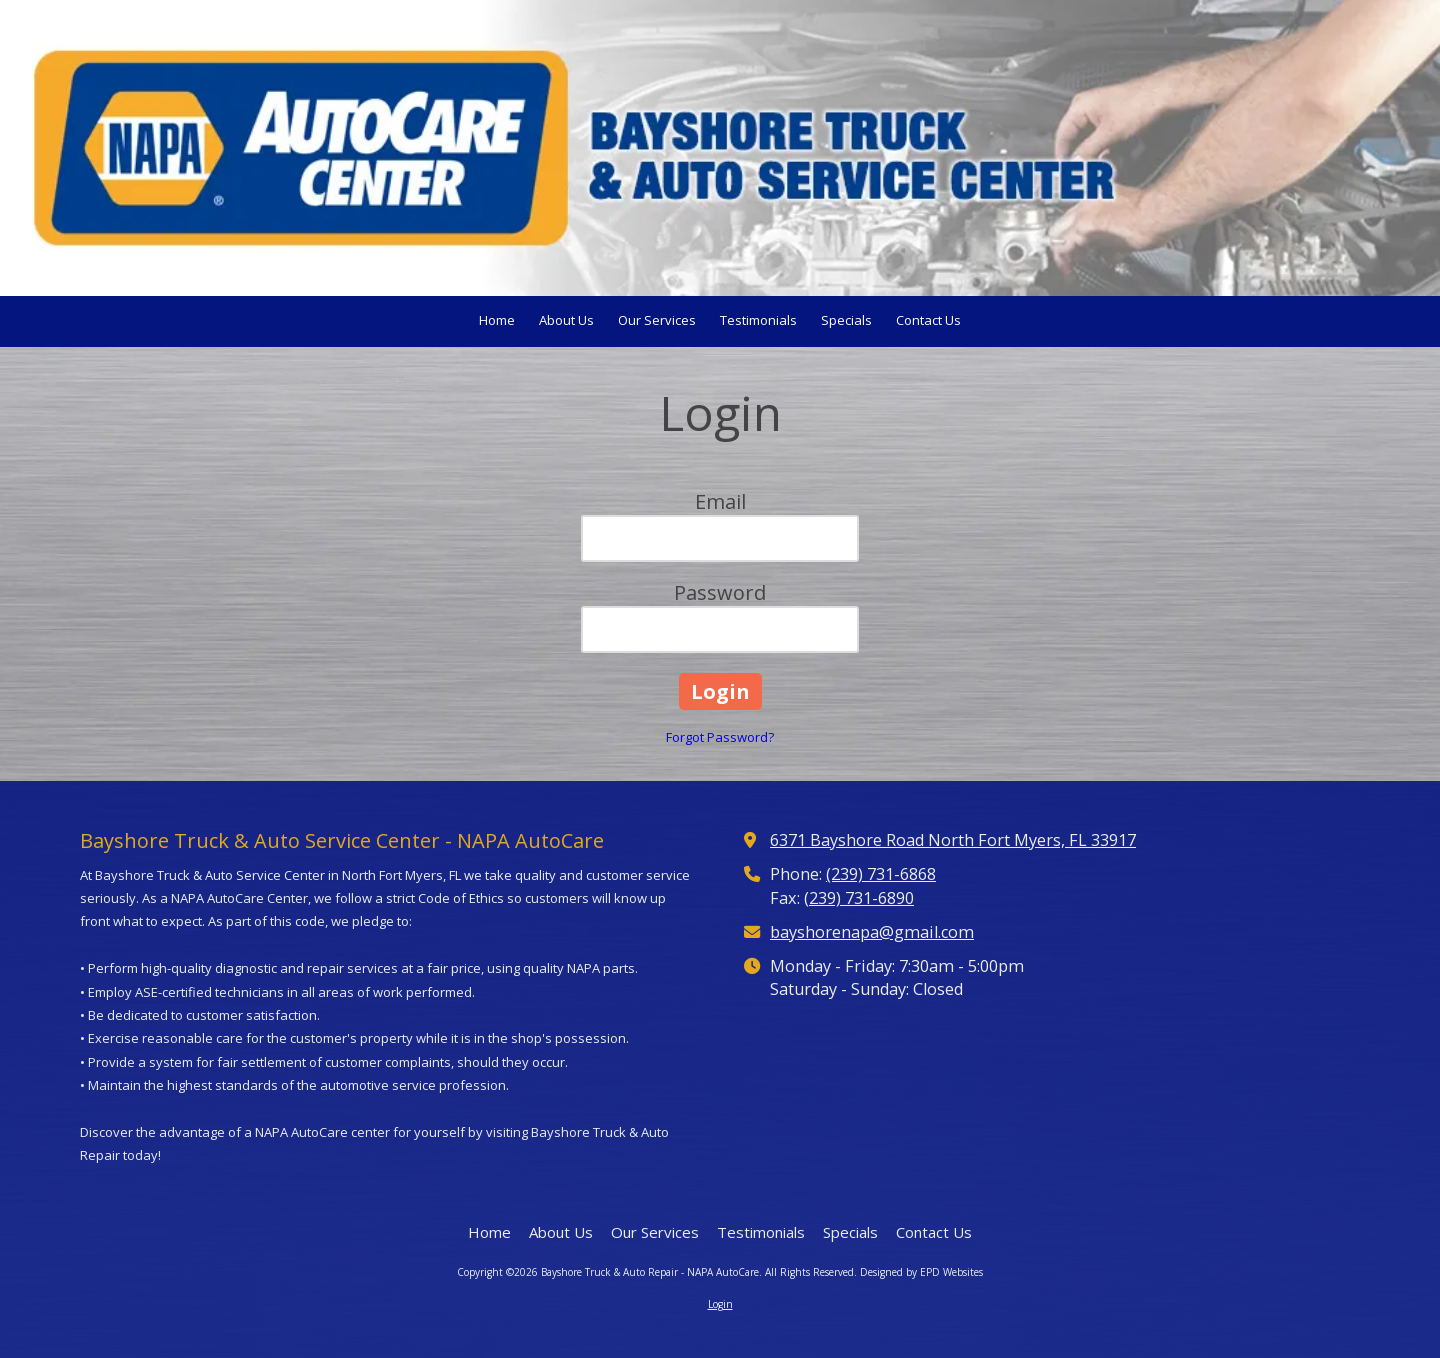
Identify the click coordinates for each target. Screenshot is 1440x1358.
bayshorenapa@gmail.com (872, 932)
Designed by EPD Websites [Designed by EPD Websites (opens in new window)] (921, 1272)
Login (720, 1304)
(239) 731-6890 (859, 898)
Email (720, 501)
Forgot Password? (720, 737)
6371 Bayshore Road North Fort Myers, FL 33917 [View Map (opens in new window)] (953, 840)
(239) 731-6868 (881, 874)
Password (720, 592)
